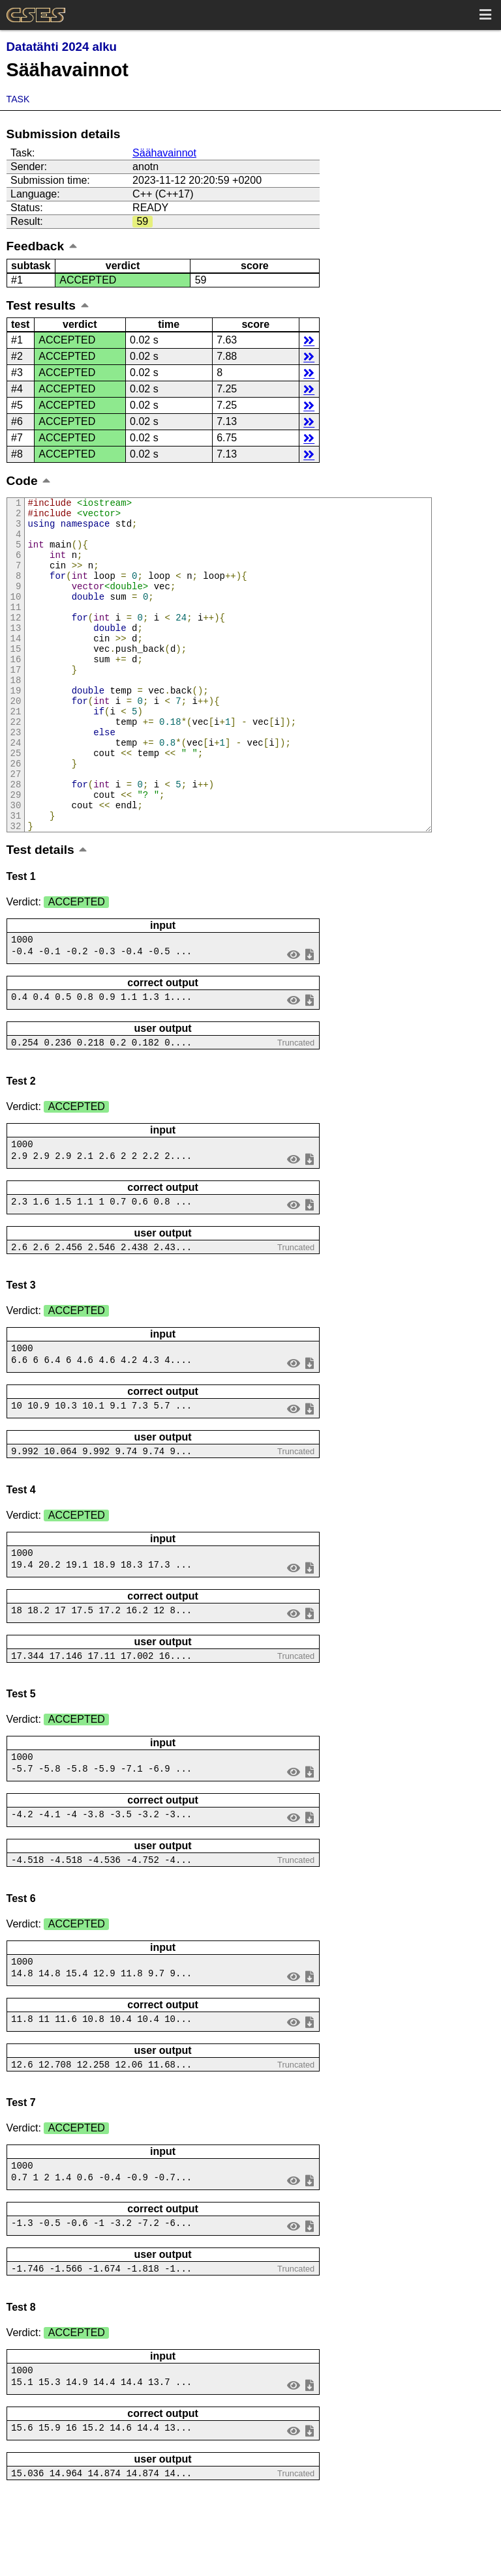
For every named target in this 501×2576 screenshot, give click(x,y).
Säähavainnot (164, 152)
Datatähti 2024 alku (62, 46)
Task (18, 99)
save (309, 1017)
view (293, 1017)
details (308, 340)
